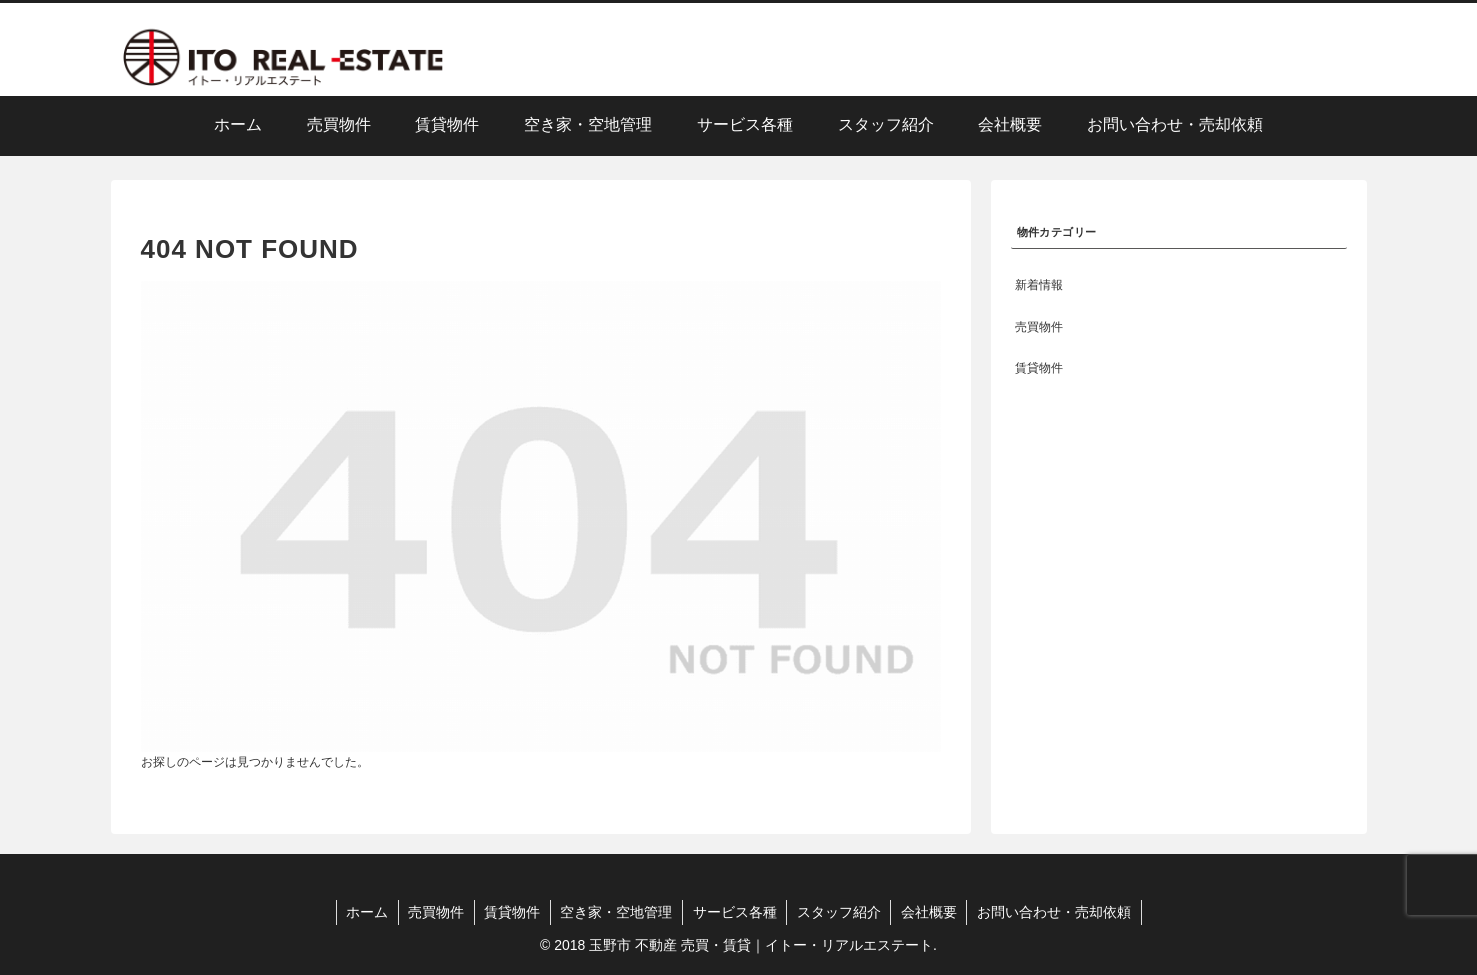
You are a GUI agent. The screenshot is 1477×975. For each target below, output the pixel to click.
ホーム (364, 912)
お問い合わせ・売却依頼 (1057, 912)
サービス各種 (735, 912)
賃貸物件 (511, 912)
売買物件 (434, 912)
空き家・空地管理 (616, 912)
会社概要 (931, 912)
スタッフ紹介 (840, 912)
